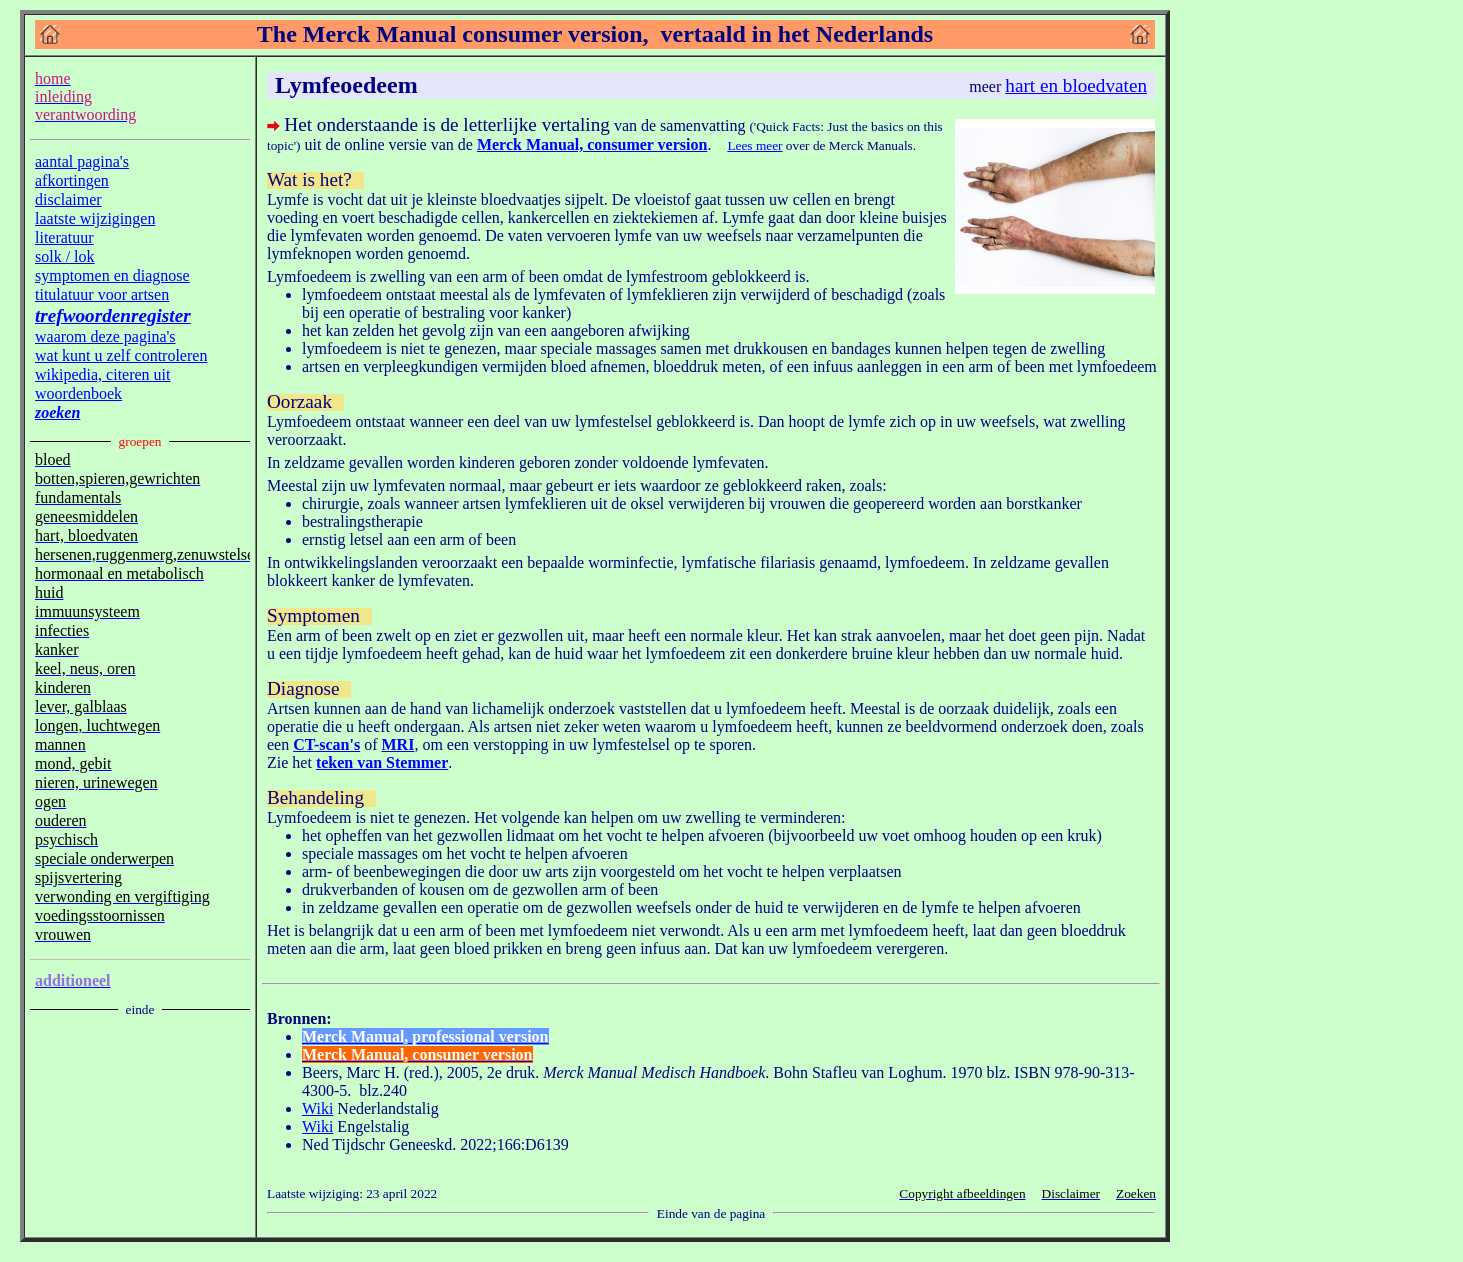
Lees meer (754, 145)
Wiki (317, 1108)
